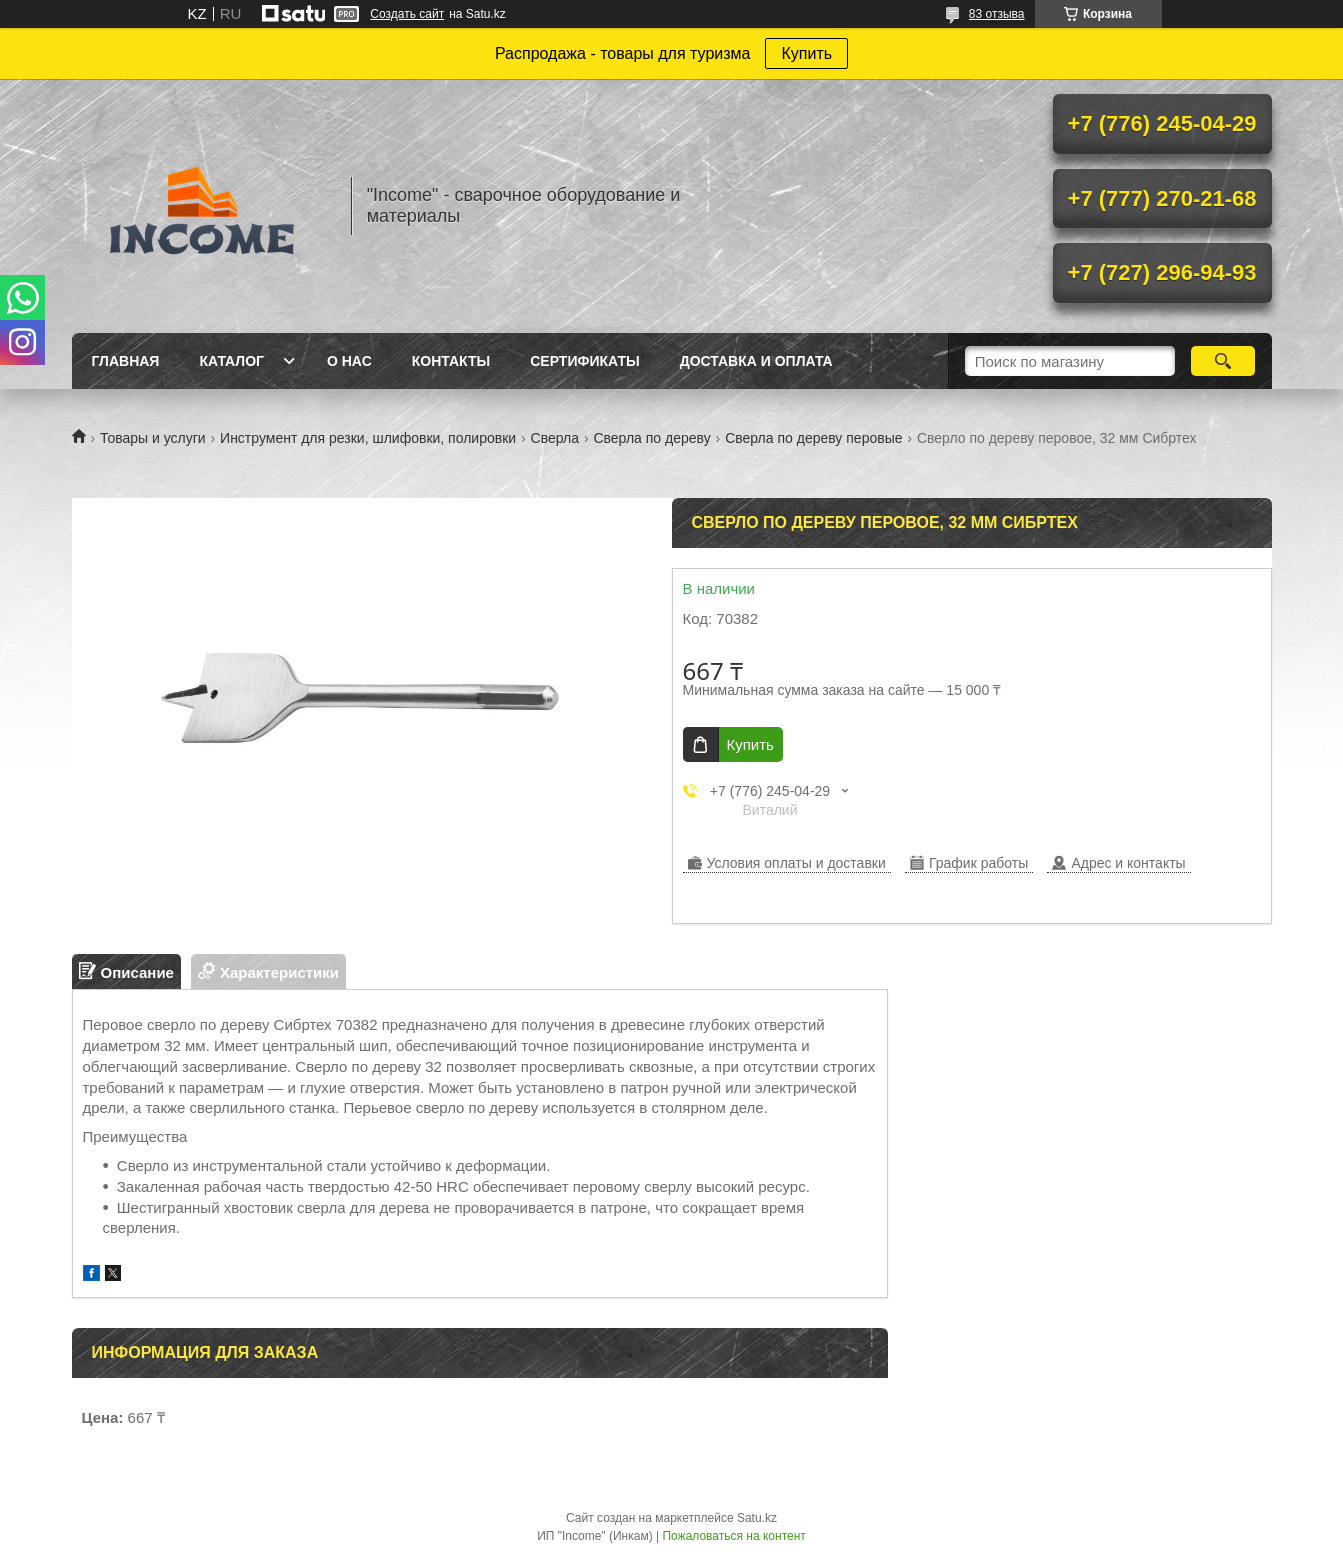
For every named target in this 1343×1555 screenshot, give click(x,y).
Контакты (451, 361)
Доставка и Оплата (756, 361)
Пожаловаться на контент (733, 1536)
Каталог (231, 361)
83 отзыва (997, 14)
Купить (806, 53)
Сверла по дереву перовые (813, 438)
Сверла (555, 438)
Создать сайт (407, 14)
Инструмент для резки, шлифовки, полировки (368, 438)
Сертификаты (584, 361)
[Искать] (1223, 361)
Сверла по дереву (651, 438)
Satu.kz (757, 1518)
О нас (349, 361)
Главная (126, 361)
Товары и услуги (153, 438)
